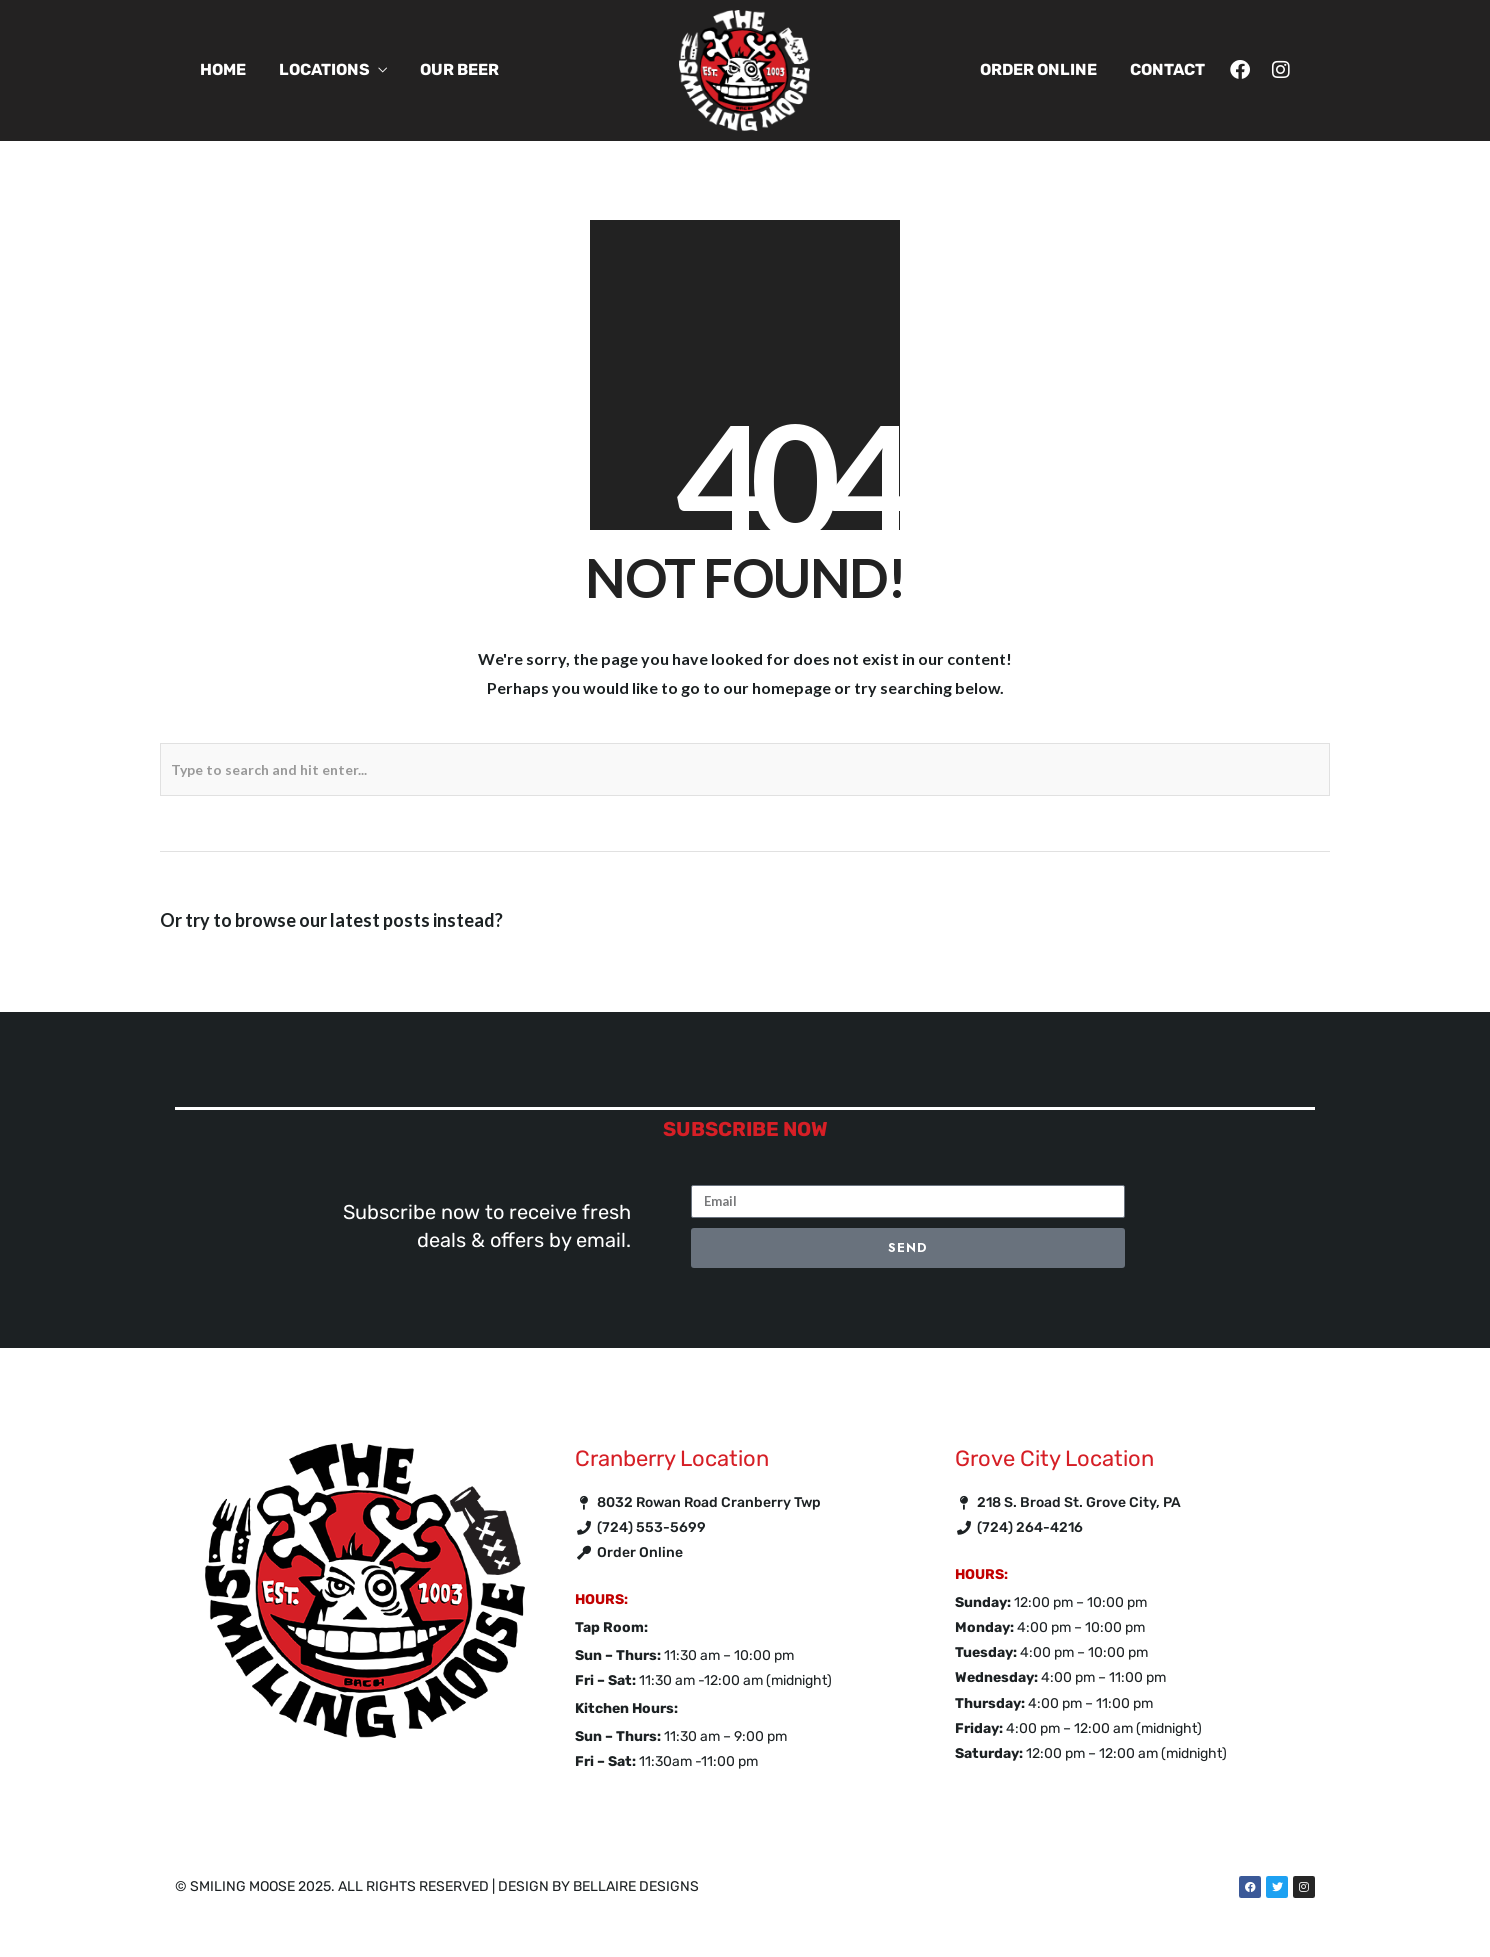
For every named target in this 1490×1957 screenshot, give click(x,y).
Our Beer (459, 69)
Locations (324, 69)
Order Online (1038, 69)
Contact (1167, 69)
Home (223, 69)
